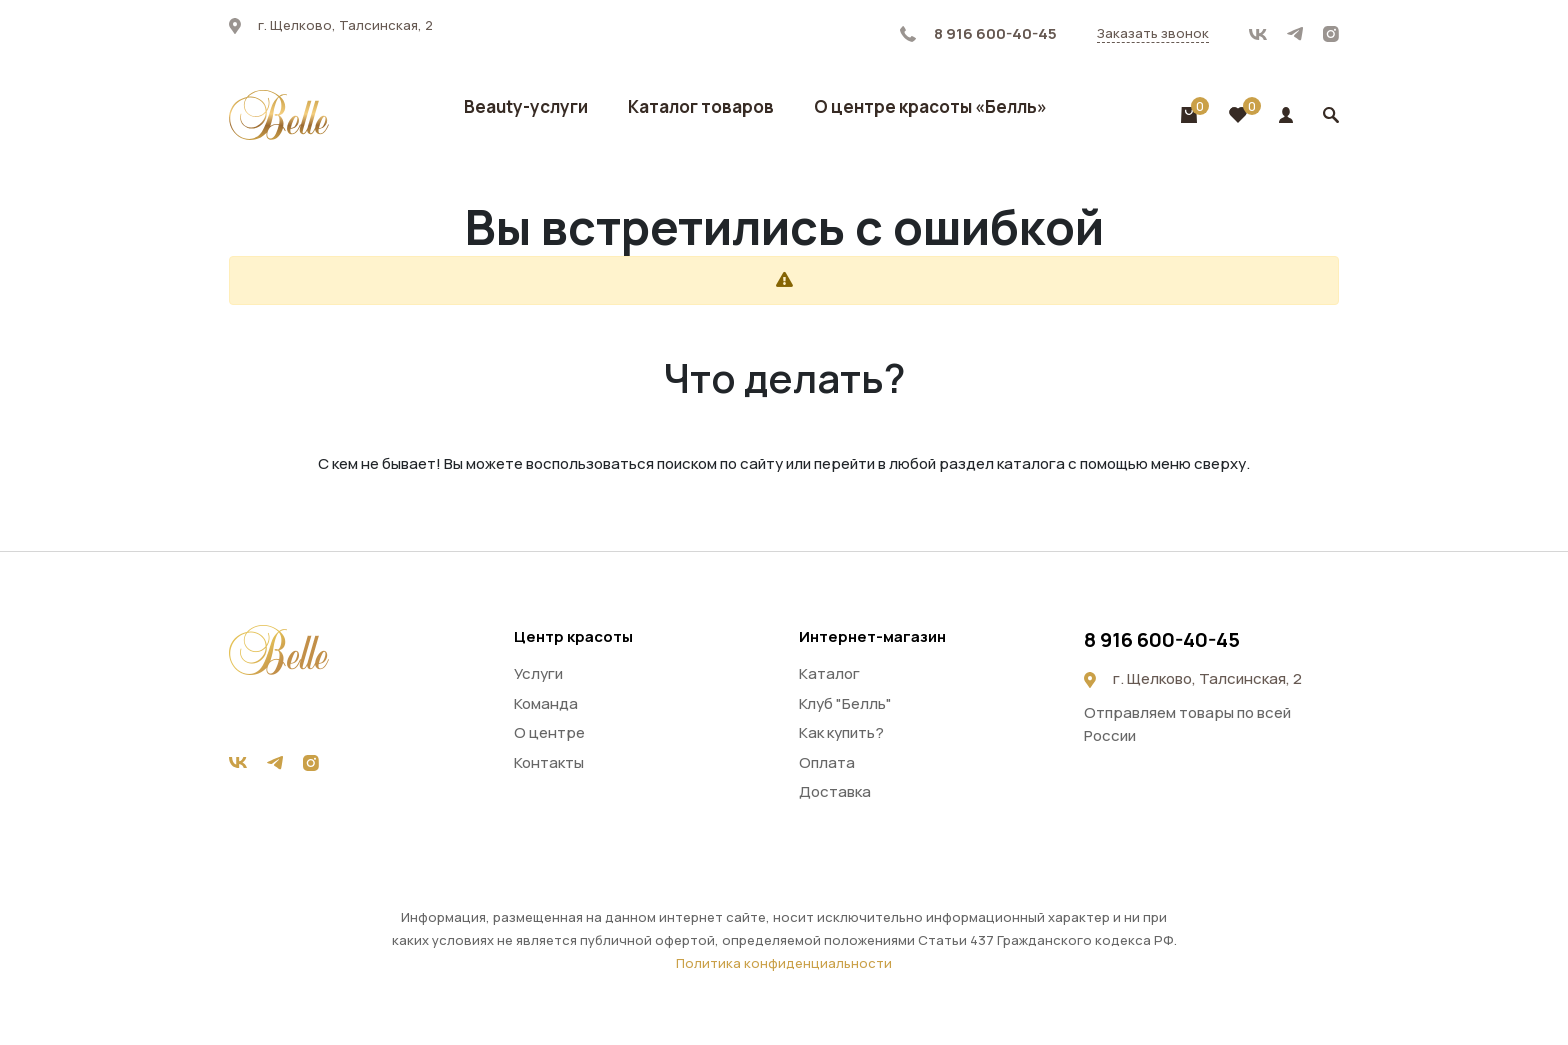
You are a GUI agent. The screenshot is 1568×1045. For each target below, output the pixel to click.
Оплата (827, 762)
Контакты (549, 762)
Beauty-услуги (526, 106)
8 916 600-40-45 (978, 33)
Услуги (538, 673)
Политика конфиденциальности (784, 963)
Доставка (835, 791)
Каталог (829, 673)
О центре (549, 732)
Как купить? (841, 732)
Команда (546, 703)
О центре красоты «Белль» (930, 106)
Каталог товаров (701, 106)
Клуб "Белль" (845, 703)
